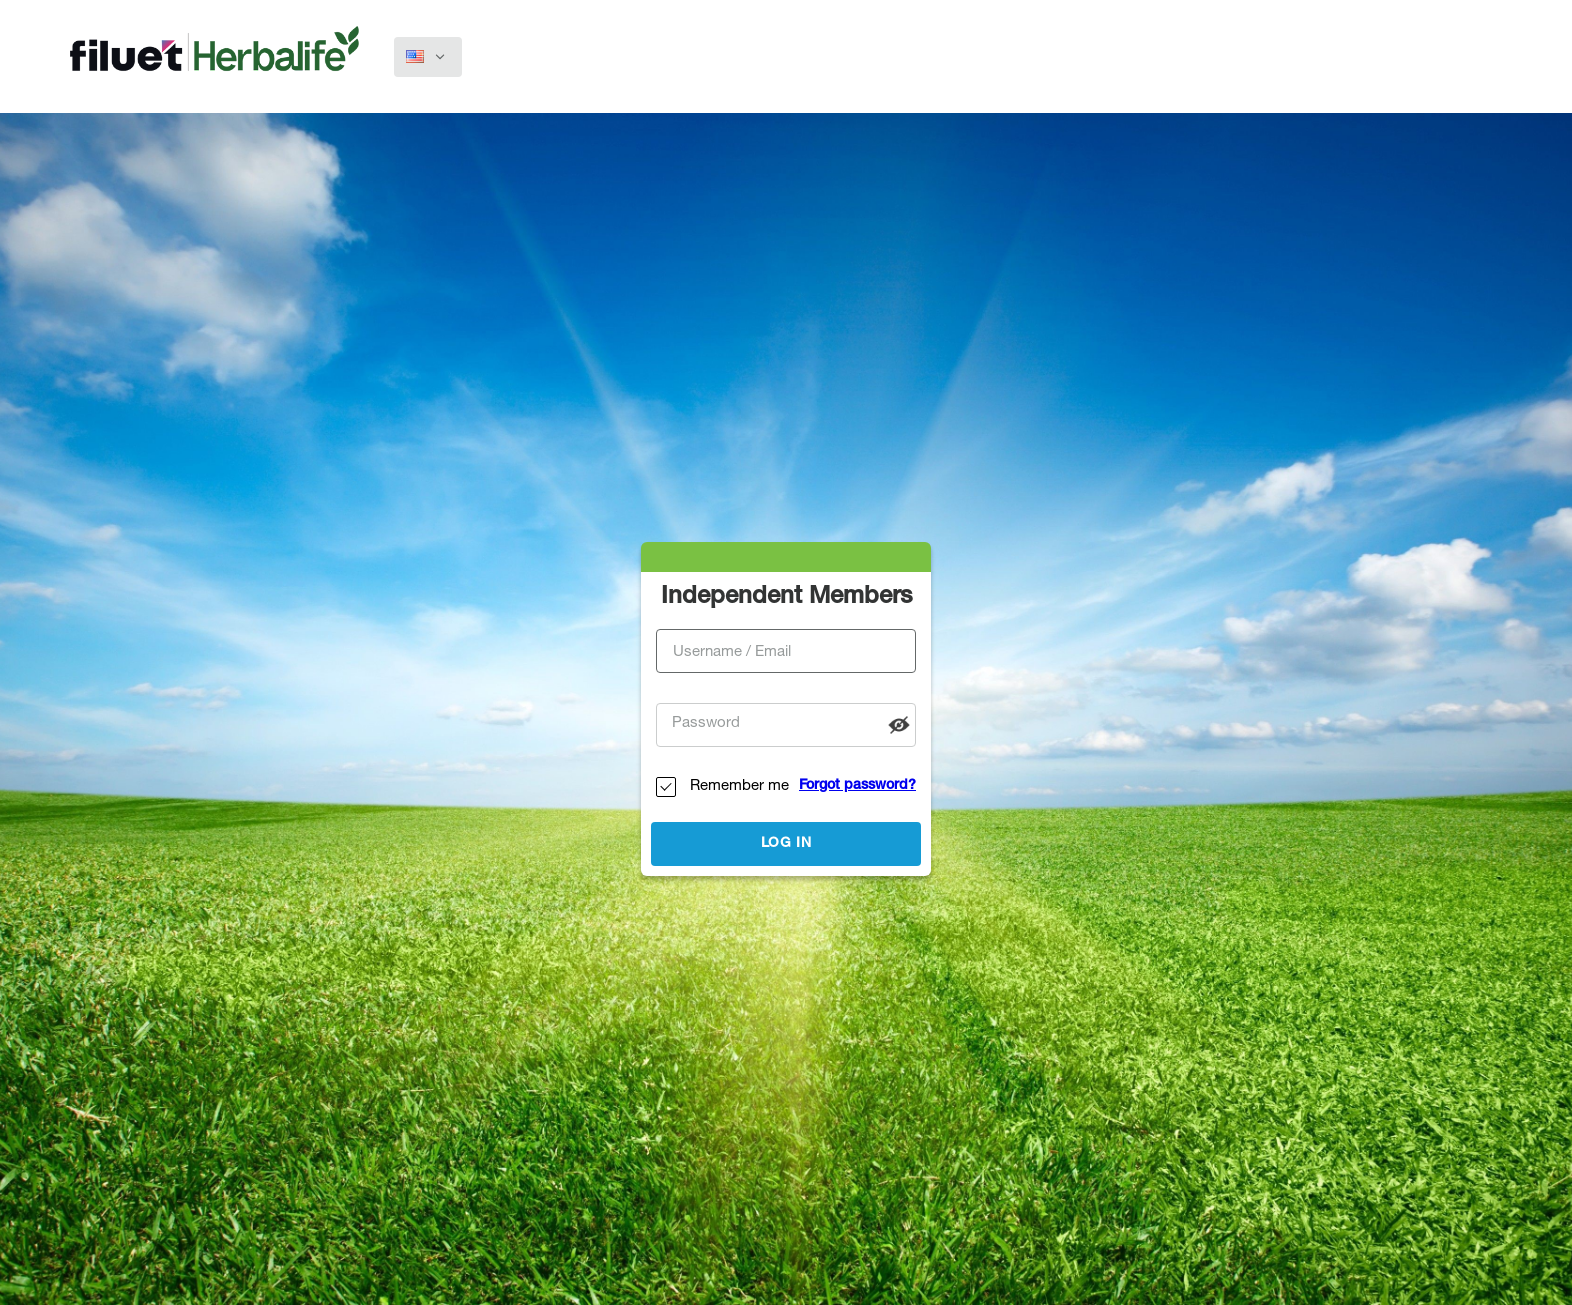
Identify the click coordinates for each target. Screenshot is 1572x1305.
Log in (786, 844)
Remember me (739, 786)
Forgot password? (857, 786)
